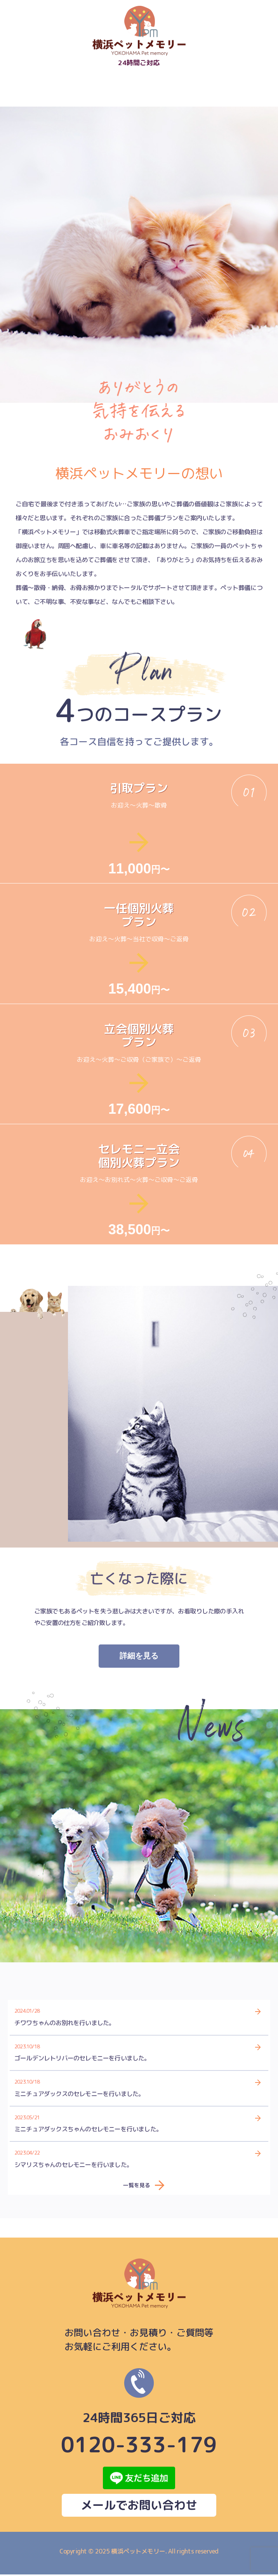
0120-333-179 (139, 2413)
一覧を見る (136, 2186)
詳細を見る (139, 1657)
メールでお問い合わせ (139, 2506)
